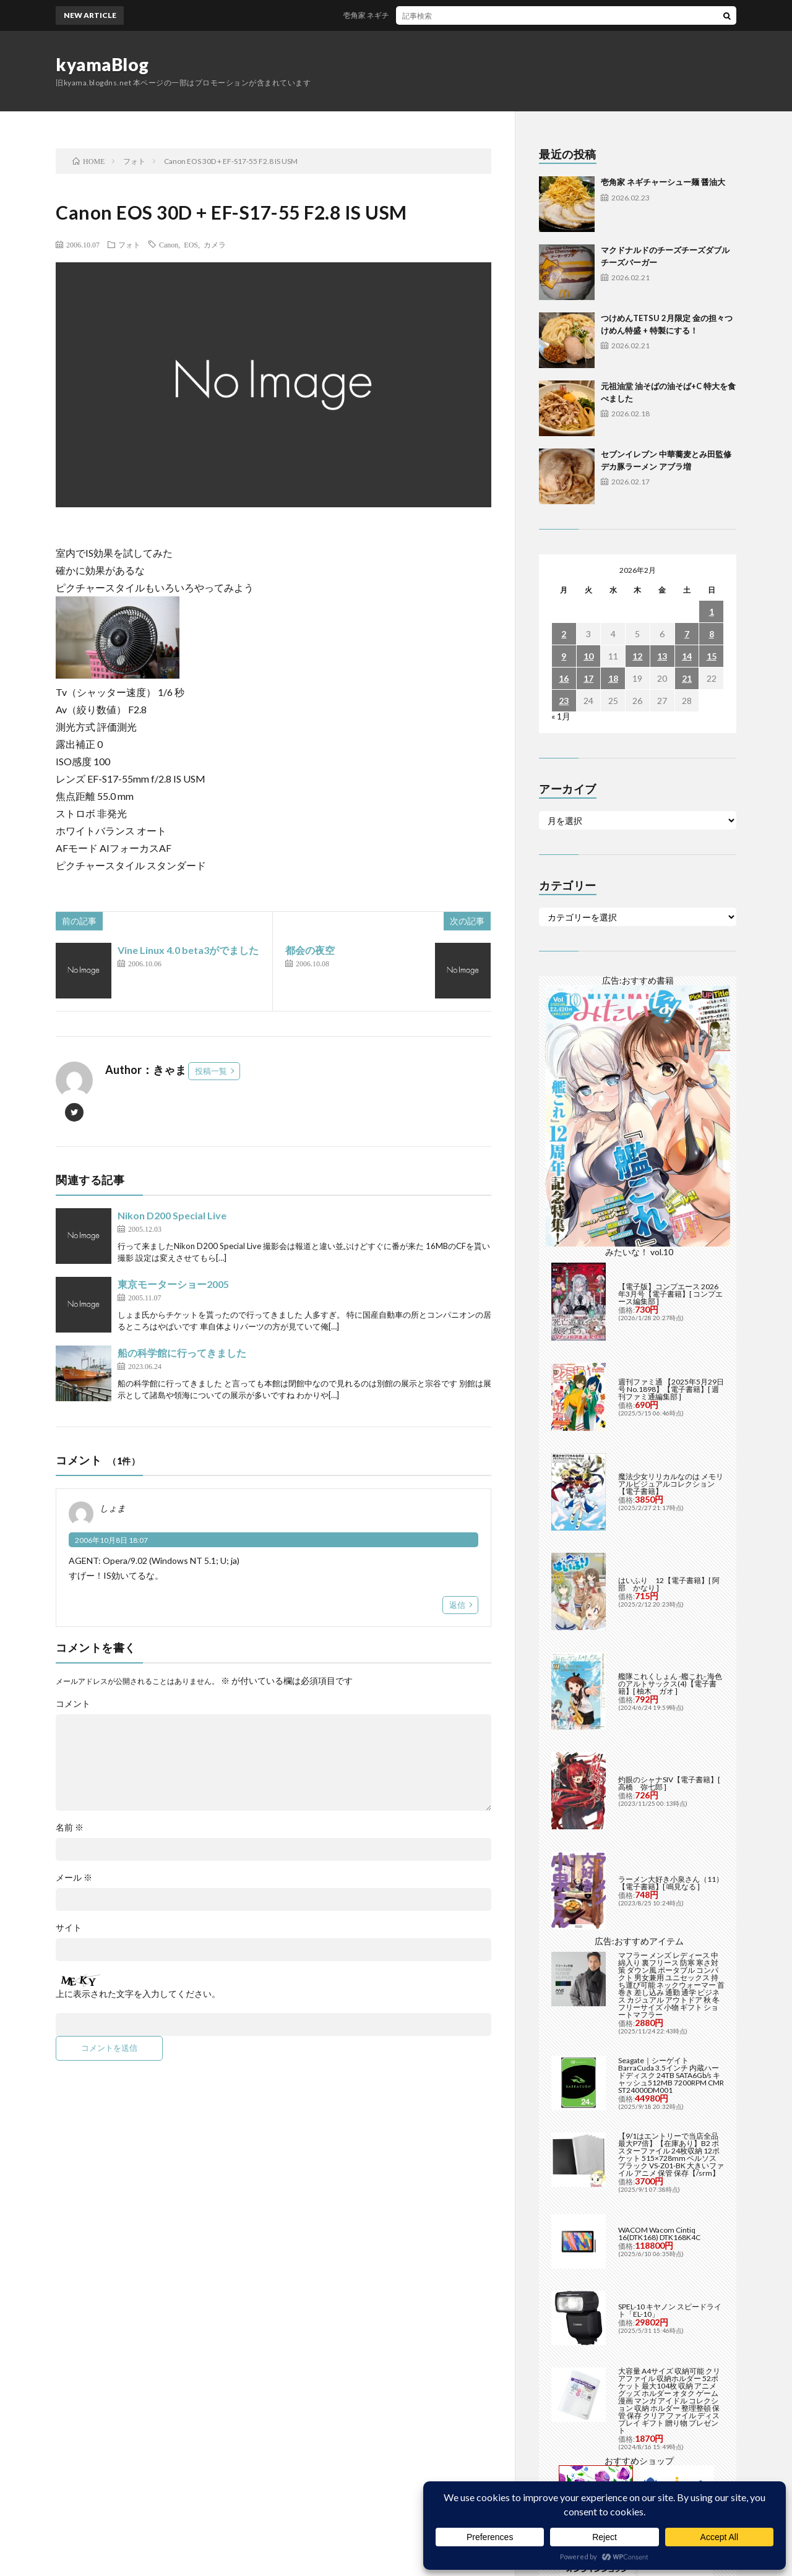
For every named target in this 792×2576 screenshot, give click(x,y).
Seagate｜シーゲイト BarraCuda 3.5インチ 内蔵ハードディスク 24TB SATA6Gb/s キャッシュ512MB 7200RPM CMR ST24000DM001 (671, 1812)
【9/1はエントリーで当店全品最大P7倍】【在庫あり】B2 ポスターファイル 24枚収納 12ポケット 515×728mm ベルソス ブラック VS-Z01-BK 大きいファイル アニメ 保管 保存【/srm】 (671, 1891)
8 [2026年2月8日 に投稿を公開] (711, 634)
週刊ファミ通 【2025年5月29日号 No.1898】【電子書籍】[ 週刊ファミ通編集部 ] (671, 1126)
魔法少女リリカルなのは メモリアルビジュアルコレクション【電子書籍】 (670, 1221)
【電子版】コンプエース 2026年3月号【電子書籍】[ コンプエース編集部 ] (670, 1031)
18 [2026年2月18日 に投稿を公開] (613, 678)
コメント (73, 1703)
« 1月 (560, 716)
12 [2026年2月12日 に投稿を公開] (637, 656)
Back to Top (396, 2472)
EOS (191, 244)
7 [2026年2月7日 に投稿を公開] (686, 634)
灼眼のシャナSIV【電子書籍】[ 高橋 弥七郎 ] (669, 1520)
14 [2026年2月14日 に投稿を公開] (687, 656)
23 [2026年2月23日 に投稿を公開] (564, 700)
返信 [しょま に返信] (457, 1605)
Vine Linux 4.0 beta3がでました (188, 950)
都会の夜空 (310, 950)
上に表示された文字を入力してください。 (138, 1994)
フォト (129, 244)
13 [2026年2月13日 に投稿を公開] (662, 656)
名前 (70, 1827)
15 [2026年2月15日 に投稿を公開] (712, 656)
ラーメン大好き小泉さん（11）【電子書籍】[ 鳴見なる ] (670, 1620)
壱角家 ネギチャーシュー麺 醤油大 (416, 15)
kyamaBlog (102, 64)
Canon (168, 244)
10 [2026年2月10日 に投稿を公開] (588, 656)
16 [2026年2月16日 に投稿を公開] (564, 678)
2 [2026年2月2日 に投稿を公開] (563, 634)
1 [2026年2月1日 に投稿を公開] (711, 611)
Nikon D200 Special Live (172, 1215)
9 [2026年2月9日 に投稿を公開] (563, 656)
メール (74, 1877)
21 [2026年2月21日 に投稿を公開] (687, 678)
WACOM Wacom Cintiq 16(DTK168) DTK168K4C (659, 1970)
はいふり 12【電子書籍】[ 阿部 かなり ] (669, 1321)
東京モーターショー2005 (173, 1284)
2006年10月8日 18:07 (111, 1540)
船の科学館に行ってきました (182, 1353)
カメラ (215, 244)
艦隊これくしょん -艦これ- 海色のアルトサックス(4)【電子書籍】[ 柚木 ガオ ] (670, 1421)
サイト (69, 1927)
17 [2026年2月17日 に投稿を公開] (588, 678)
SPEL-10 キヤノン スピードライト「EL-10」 (669, 2047)
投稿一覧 (211, 1071)
